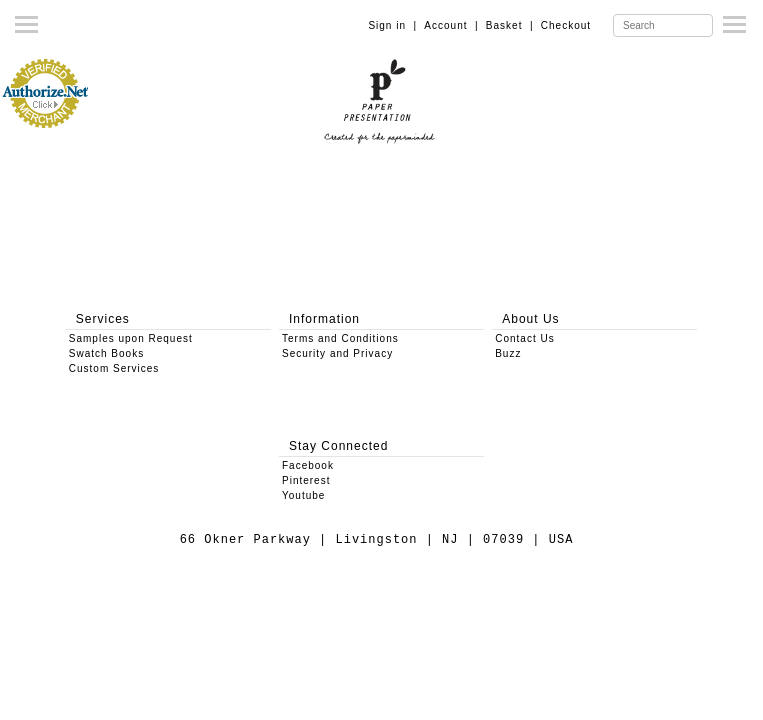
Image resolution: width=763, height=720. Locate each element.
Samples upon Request (131, 338)
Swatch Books (106, 353)
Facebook (308, 465)
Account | (451, 25)
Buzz (508, 353)
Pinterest (306, 480)
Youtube (303, 495)
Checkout (566, 25)
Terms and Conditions (340, 338)
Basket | (510, 25)
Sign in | (392, 25)
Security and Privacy (337, 353)
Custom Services (114, 368)
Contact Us (524, 338)
